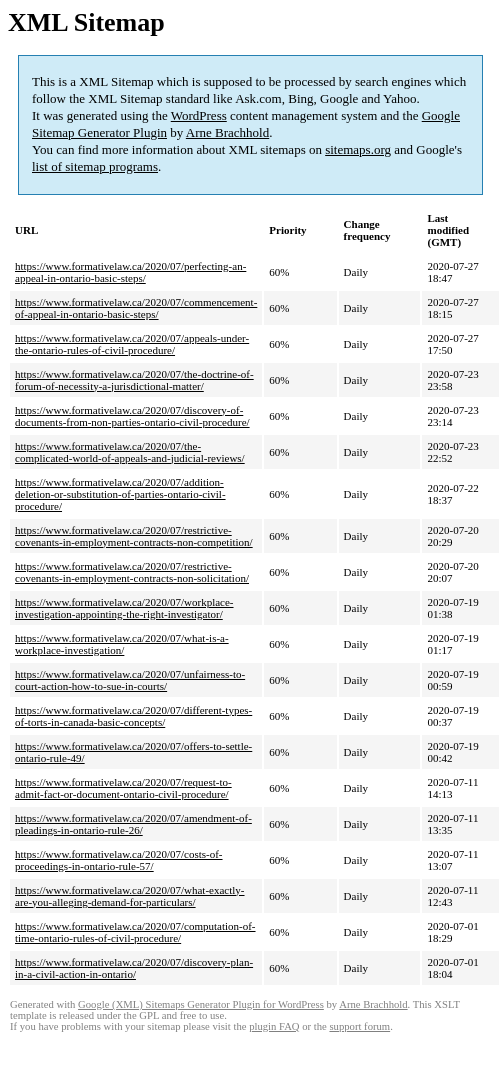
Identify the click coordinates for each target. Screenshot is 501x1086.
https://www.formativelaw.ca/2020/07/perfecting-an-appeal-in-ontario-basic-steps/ (130, 272)
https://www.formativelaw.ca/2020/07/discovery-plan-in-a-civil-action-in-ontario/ (134, 968)
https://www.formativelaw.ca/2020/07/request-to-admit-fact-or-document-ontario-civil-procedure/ (123, 788)
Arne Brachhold (227, 132)
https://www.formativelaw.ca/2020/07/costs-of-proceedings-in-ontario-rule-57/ (119, 860)
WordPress (199, 115)
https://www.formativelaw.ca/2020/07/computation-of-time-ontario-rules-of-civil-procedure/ (135, 932)
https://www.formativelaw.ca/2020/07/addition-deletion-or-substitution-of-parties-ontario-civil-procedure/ (120, 494)
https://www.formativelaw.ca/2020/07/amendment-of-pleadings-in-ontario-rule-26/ (133, 824)
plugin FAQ (274, 1026)
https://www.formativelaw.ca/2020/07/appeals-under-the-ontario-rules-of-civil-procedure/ (132, 344)
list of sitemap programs (95, 166)
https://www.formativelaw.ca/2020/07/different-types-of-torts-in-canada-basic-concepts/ (133, 716)
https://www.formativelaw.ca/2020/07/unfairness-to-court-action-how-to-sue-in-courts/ (130, 680)
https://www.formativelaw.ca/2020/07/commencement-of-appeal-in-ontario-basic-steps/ (136, 308)
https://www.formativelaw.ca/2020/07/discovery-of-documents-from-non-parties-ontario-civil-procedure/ (132, 416)
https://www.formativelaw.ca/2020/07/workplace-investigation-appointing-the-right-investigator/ (124, 608)
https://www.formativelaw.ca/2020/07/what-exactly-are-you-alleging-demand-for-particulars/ (130, 896)
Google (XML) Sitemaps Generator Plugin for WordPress (201, 1004)
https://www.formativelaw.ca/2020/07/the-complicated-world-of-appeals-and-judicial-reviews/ (130, 452)
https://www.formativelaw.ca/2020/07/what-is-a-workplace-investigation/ (122, 644)
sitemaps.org (358, 149)
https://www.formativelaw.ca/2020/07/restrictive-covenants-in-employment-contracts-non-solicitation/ (132, 572)
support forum (359, 1026)
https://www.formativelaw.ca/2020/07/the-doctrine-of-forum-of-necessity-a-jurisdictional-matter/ (134, 380)
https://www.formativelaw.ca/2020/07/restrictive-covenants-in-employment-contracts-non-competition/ (134, 536)
